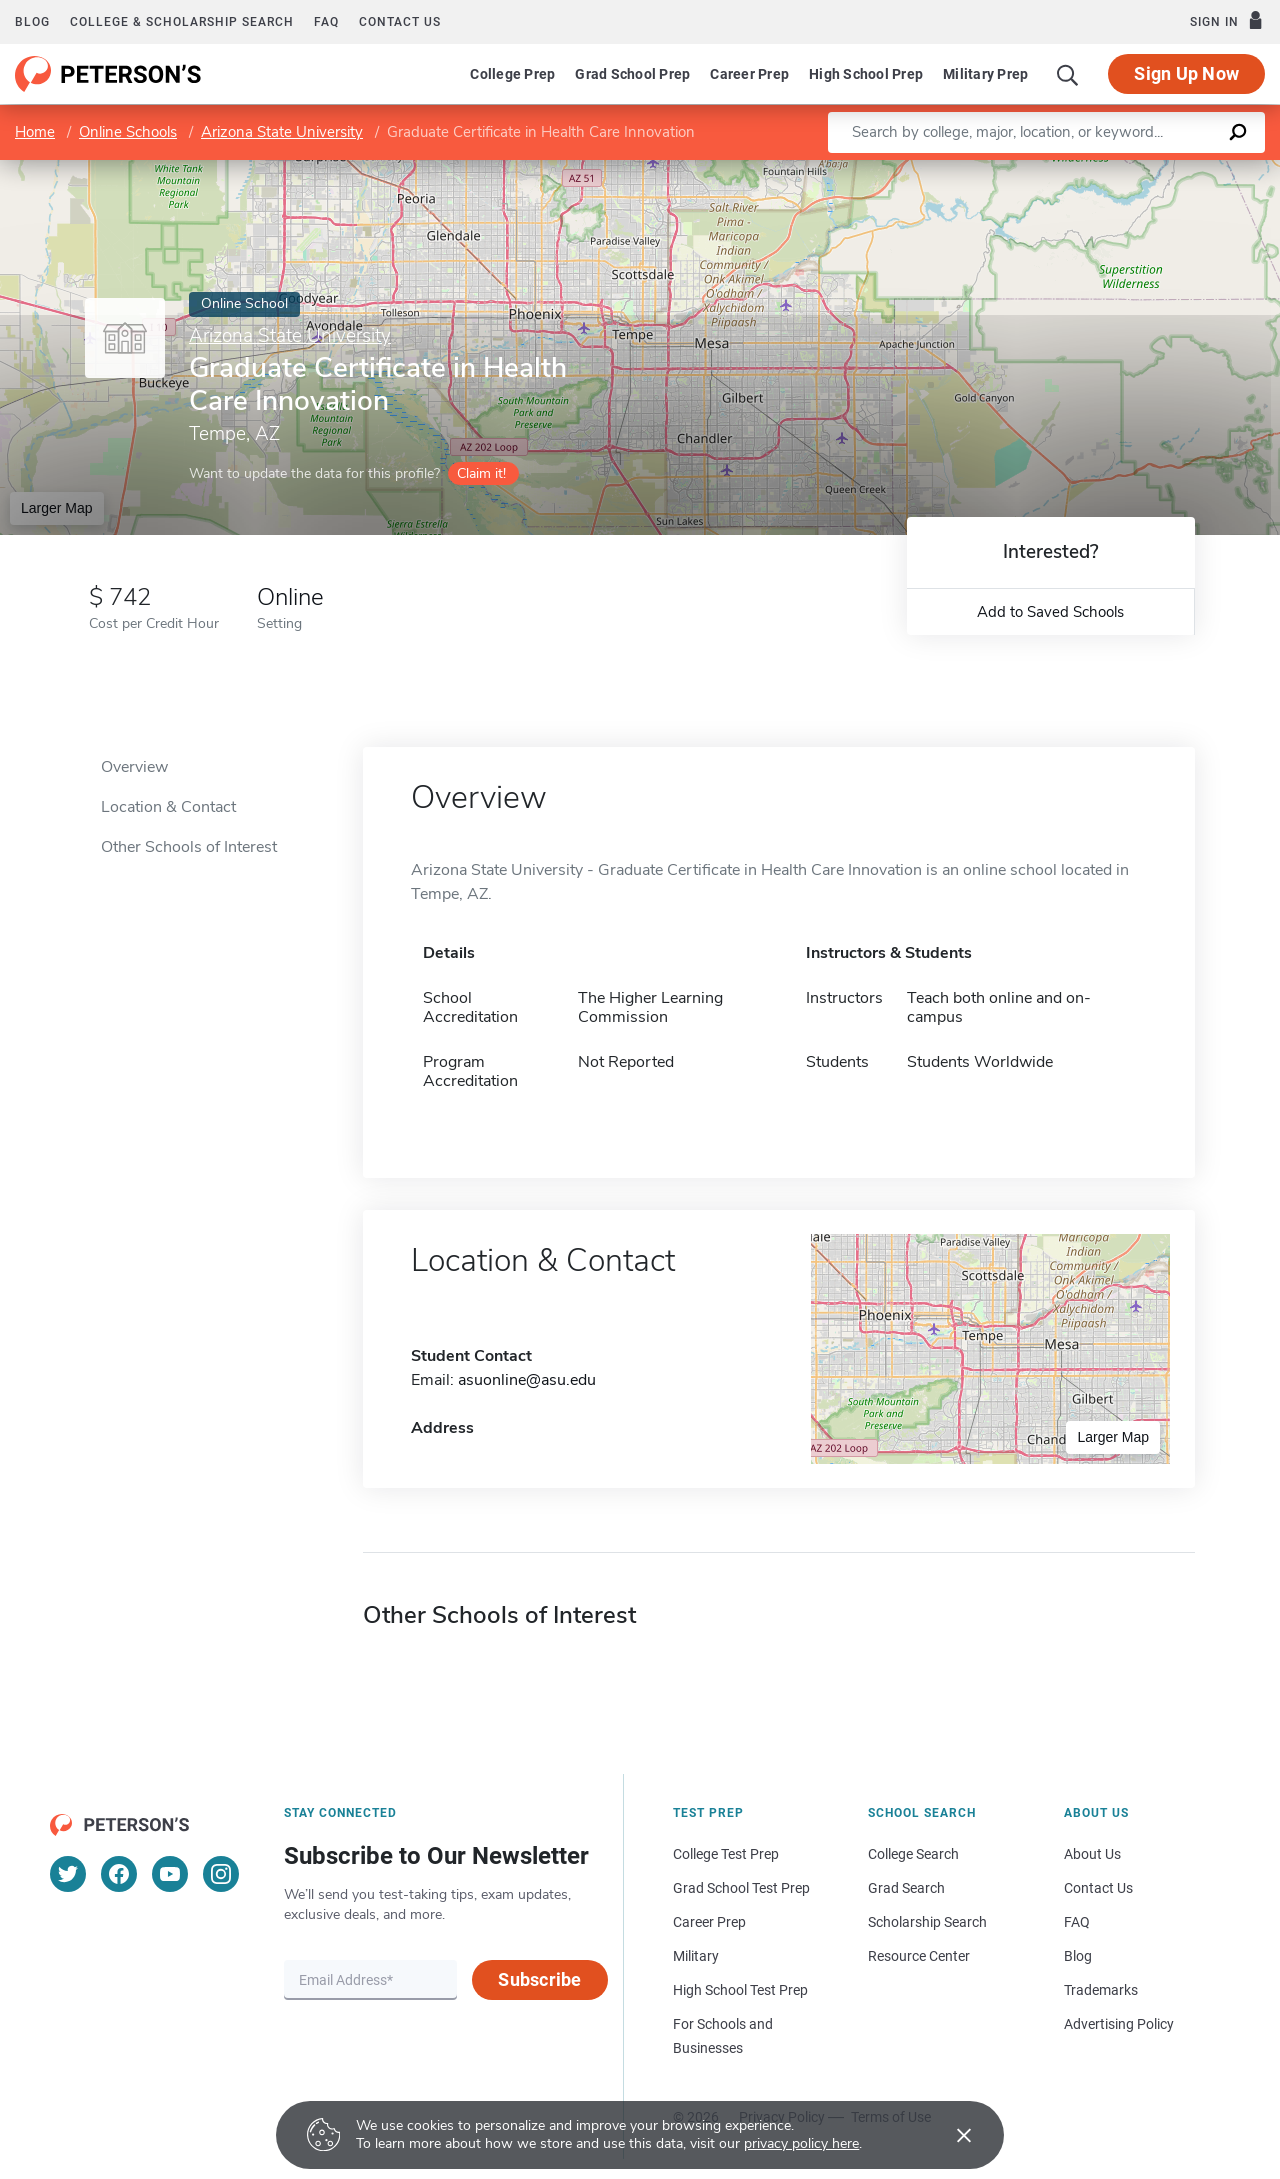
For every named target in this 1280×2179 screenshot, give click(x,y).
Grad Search (906, 1888)
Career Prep (749, 74)
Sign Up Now (1186, 73)
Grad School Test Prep (741, 1888)
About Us (1092, 1854)
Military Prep (985, 74)
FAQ (326, 22)
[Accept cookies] (950, 2135)
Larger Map (57, 508)
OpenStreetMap (1144, 170)
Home (35, 132)
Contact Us (1098, 1888)
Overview (134, 767)
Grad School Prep (632, 74)
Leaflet (1047, 170)
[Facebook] (119, 1874)
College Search (913, 1854)
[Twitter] (68, 1874)
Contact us (400, 22)
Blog (32, 22)
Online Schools (128, 132)
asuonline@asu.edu (527, 1380)
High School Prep (866, 74)
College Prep (512, 74)
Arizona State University (282, 132)
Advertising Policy (1119, 2024)
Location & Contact (168, 807)
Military (696, 1956)
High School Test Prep (740, 1990)
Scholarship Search (927, 1922)
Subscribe (539, 1979)
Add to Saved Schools (1050, 612)
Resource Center (919, 1956)
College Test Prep (726, 1854)
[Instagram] (221, 1874)
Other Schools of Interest (189, 847)
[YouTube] (170, 1874)
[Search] (1068, 74)
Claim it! (481, 473)
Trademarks (1101, 1990)
